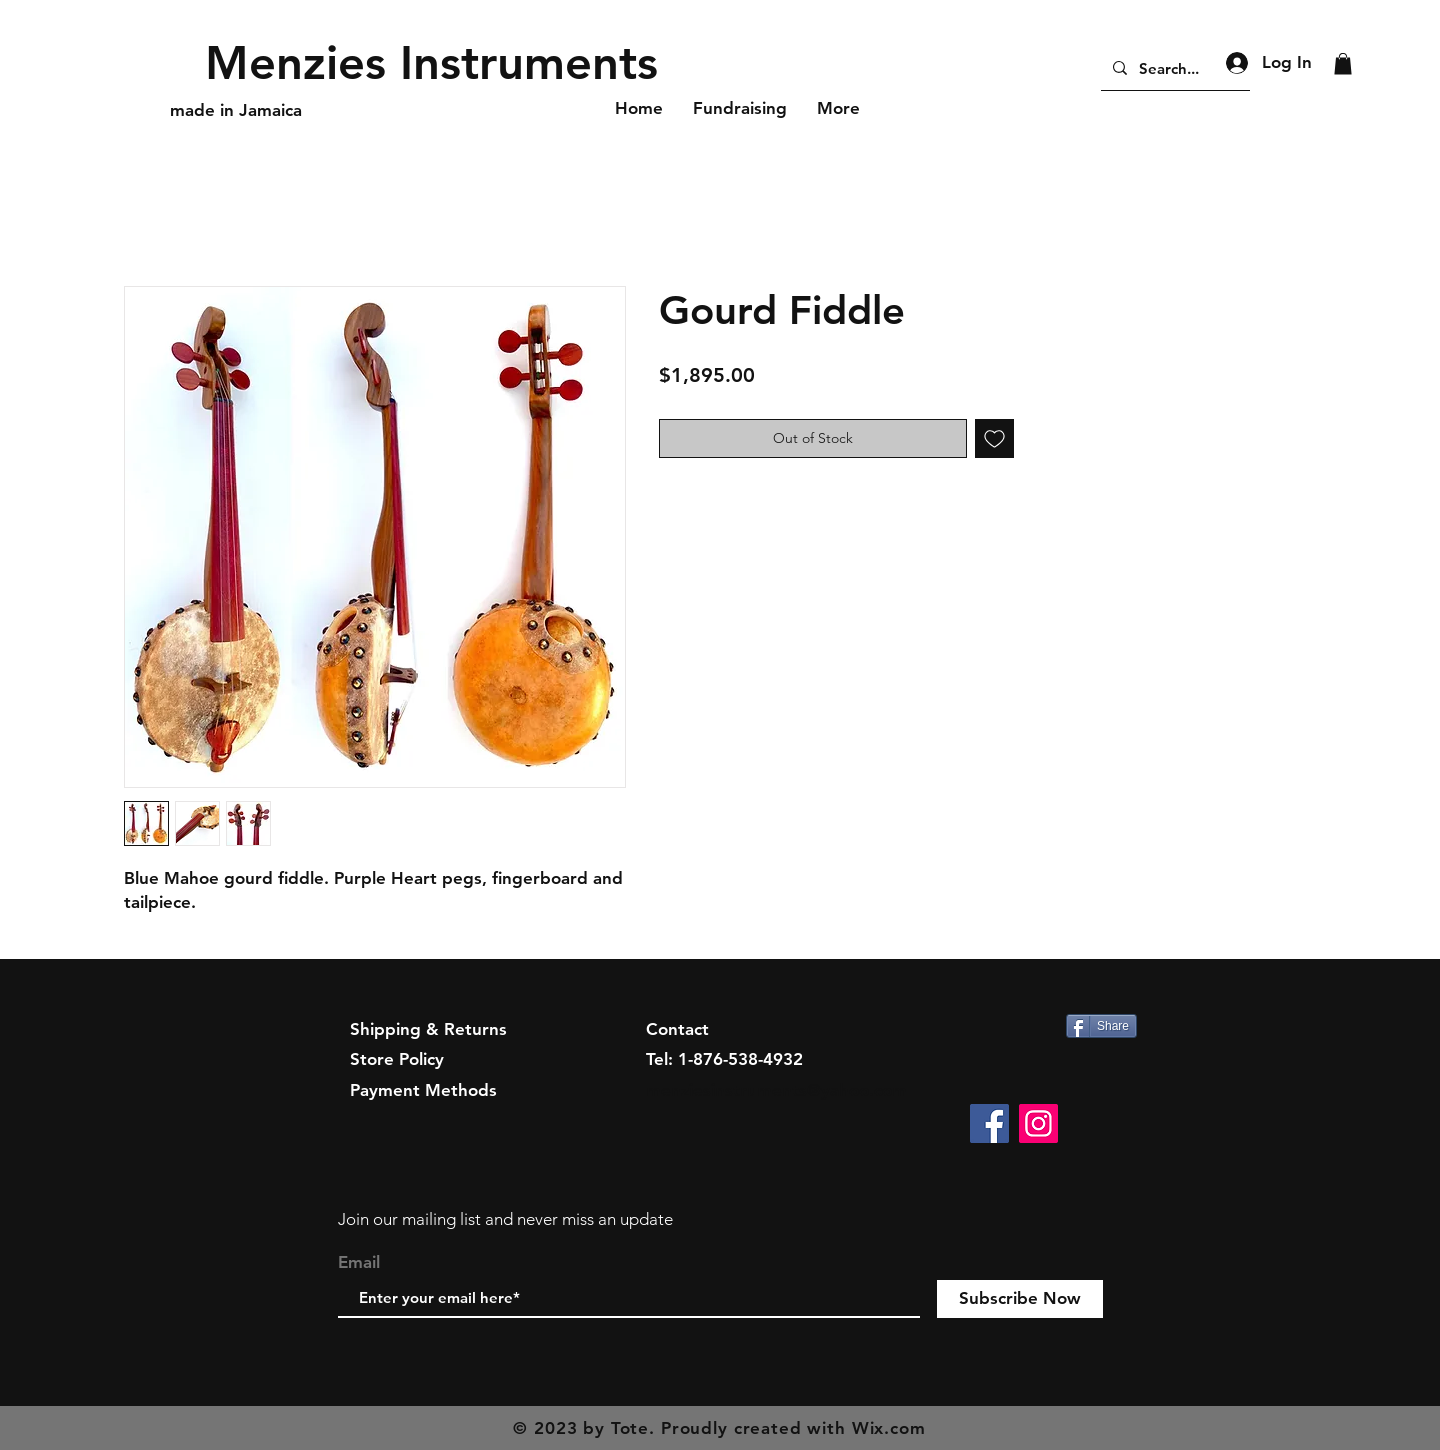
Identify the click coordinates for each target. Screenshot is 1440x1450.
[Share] (1101, 1026)
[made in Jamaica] (237, 111)
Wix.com (889, 1428)
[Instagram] (1038, 1123)
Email (359, 1262)
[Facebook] (989, 1123)
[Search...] (1173, 68)
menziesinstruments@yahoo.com (776, 1090)
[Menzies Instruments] (434, 62)
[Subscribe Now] (1020, 1299)
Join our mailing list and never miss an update (505, 1219)
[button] (1343, 64)
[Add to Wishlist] (994, 438)
